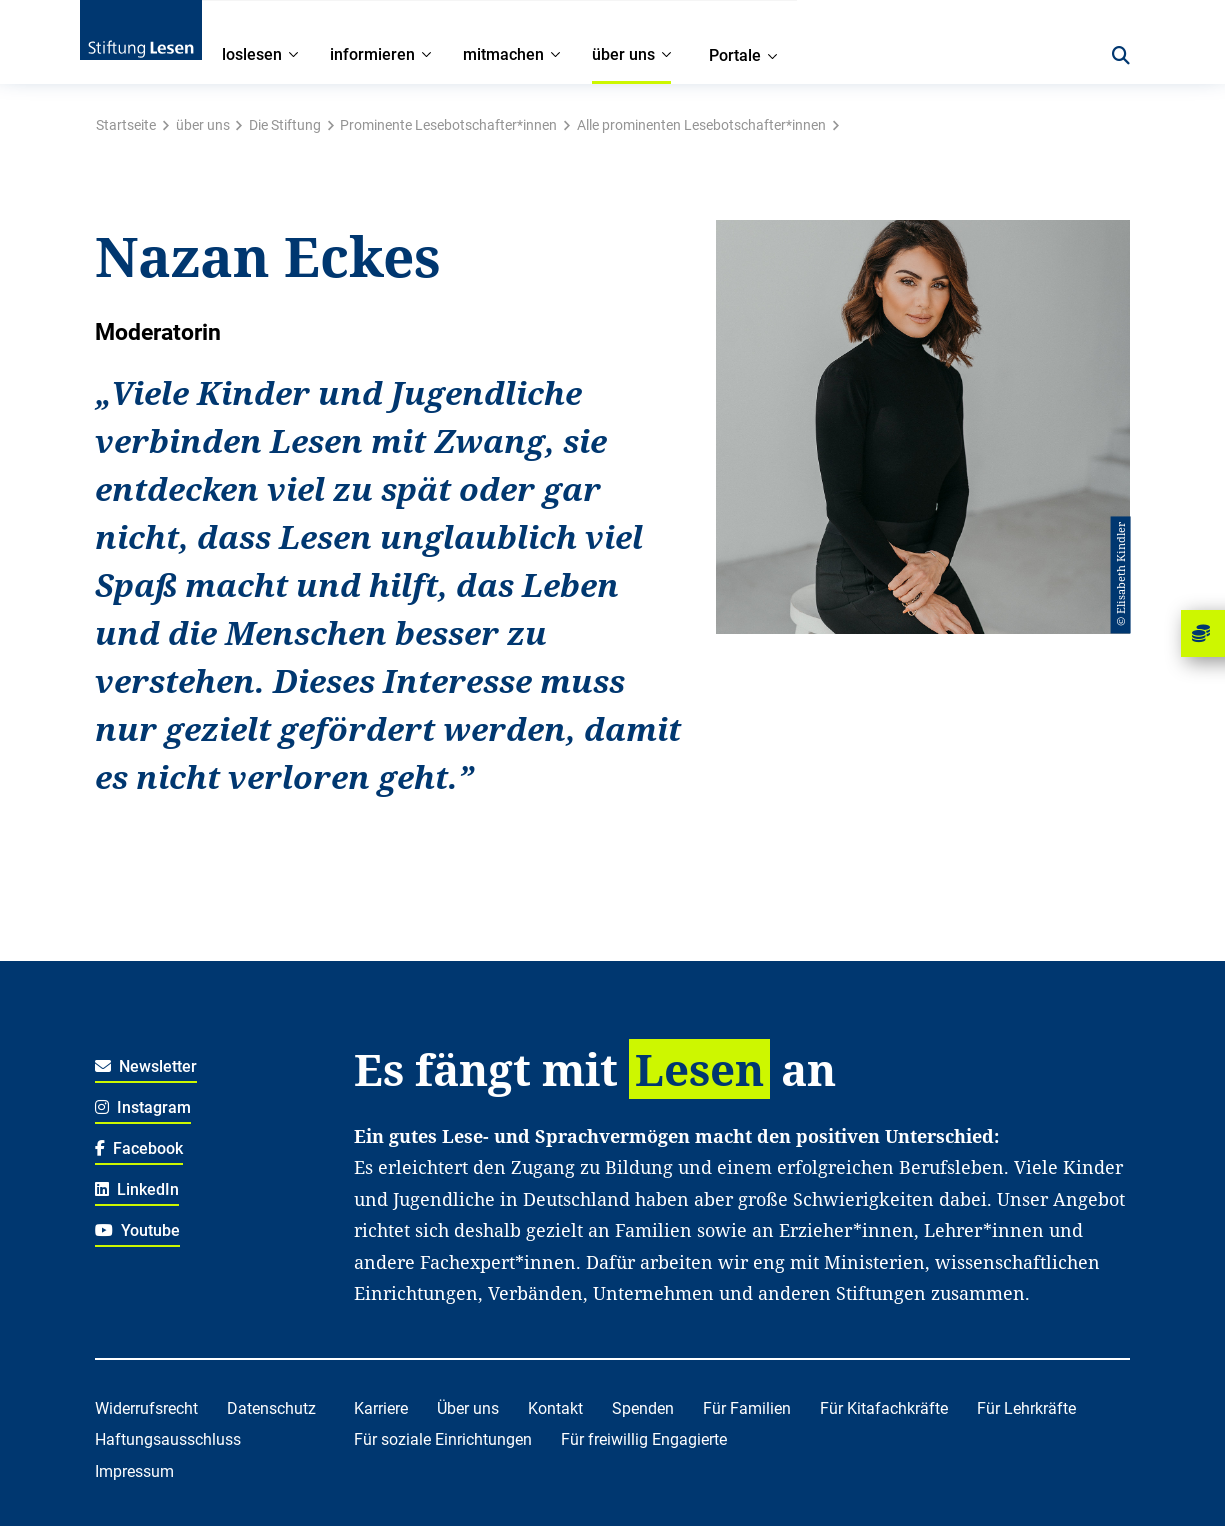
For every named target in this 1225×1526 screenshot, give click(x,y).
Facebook (139, 1148)
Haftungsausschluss (168, 1439)
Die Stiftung (285, 125)
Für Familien (747, 1408)
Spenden (643, 1408)
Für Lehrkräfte (1026, 1408)
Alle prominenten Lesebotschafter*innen (701, 125)
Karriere (381, 1408)
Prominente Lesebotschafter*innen (448, 125)
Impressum (134, 1471)
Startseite (126, 125)
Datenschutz (271, 1408)
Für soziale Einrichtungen (443, 1439)
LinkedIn (137, 1189)
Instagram (143, 1107)
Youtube (138, 1230)
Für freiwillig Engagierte (644, 1439)
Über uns (468, 1408)
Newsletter (146, 1066)
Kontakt (555, 1408)
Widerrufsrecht (146, 1408)
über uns (203, 125)
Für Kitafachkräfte (884, 1408)
